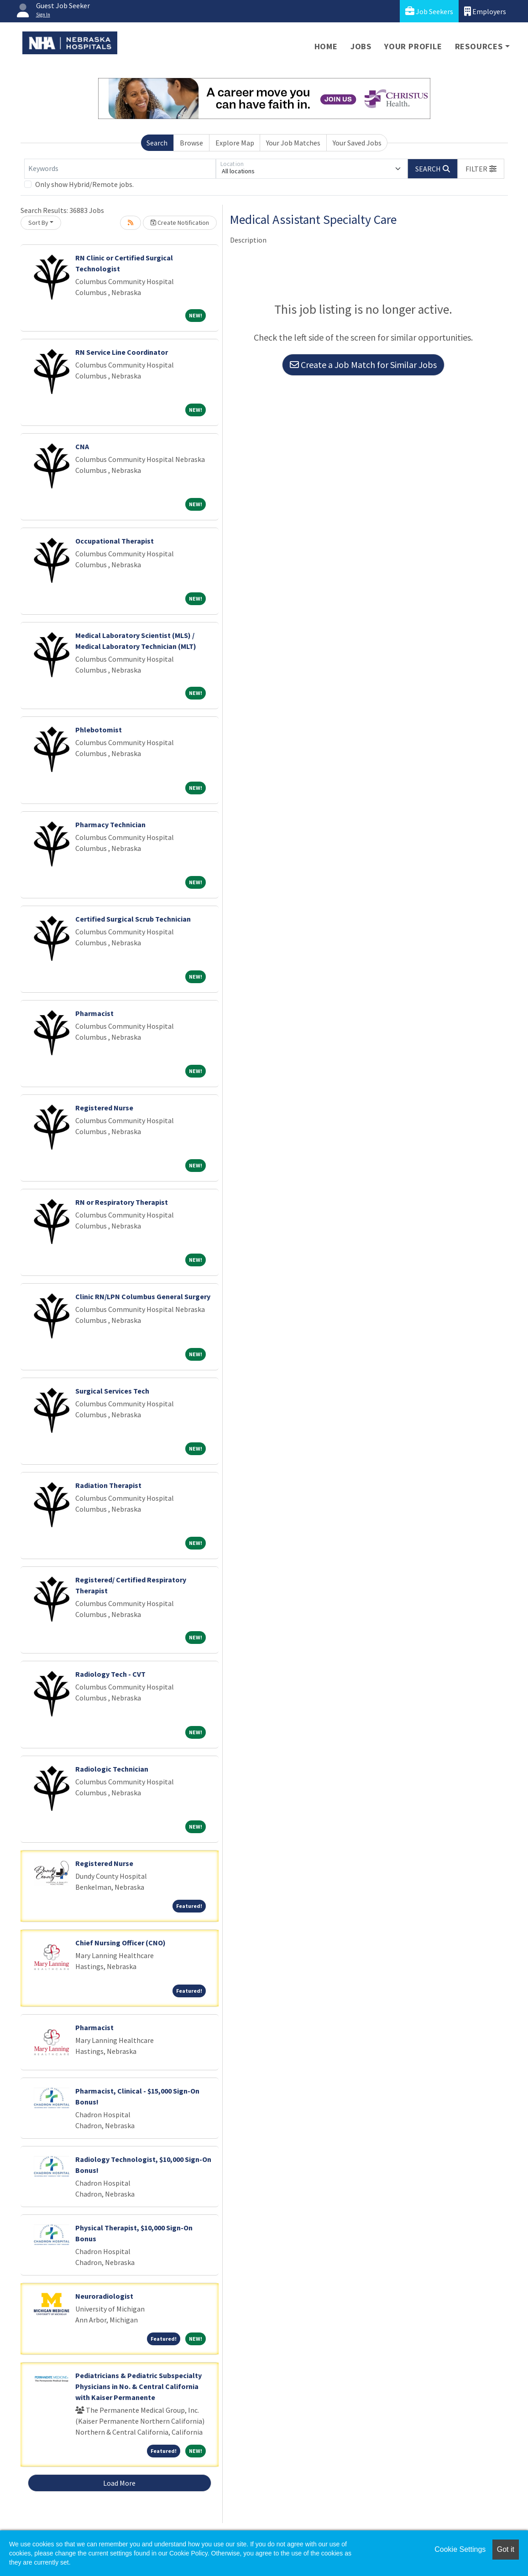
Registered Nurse (104, 1107)
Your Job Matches (293, 142)
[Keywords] (120, 169)
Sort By (38, 222)
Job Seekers (429, 11)
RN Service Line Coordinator (121, 352)
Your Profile (413, 46)
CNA (82, 446)
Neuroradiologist (104, 2296)
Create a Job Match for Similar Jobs (363, 364)
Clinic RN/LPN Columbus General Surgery (142, 1296)
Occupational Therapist (114, 540)
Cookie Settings (460, 2549)
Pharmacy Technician (110, 824)
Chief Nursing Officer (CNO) (120, 1942)
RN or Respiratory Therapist (121, 1202)
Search (156, 142)
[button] (481, 169)
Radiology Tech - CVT (110, 1674)
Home (326, 46)
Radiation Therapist (108, 1485)
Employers (485, 11)
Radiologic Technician (111, 1768)
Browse (191, 142)
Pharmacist (94, 1013)
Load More (119, 2483)
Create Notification (180, 222)
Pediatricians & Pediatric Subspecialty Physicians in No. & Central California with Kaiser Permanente (138, 2386)
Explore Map (234, 142)
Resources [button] (479, 46)
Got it (505, 2549)
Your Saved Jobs (357, 142)
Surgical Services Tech (112, 1390)
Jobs (360, 46)
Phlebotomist (98, 729)
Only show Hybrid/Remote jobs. (84, 184)
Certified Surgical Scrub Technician (133, 918)
